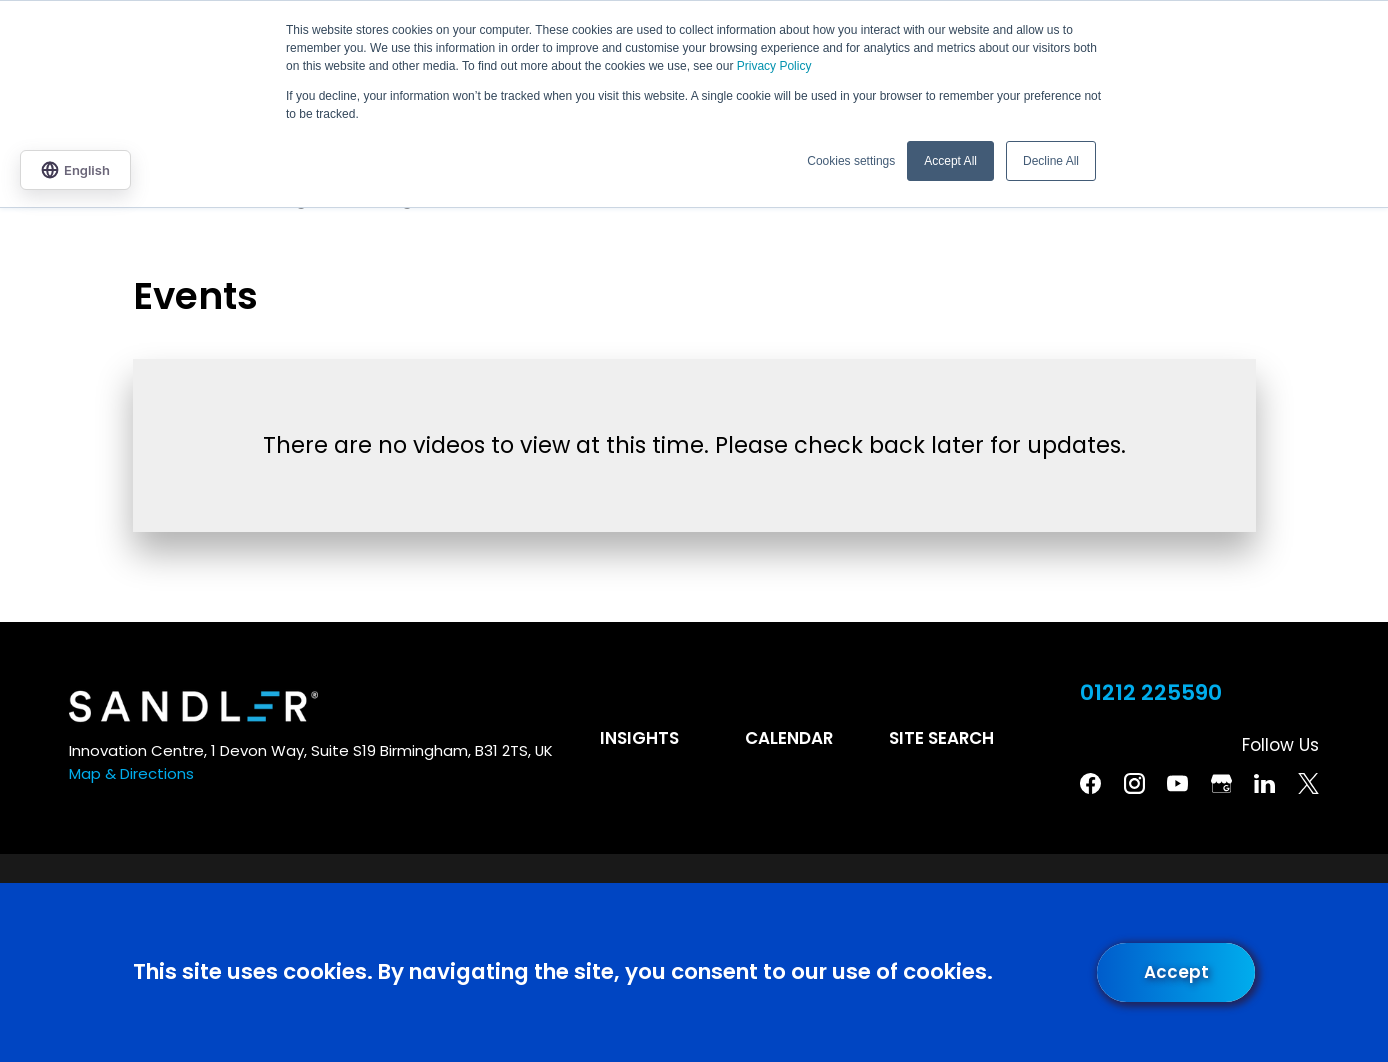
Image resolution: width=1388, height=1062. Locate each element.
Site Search (941, 738)
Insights (639, 738)
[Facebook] (1090, 783)
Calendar (789, 738)
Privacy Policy (774, 66)
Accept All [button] (950, 161)
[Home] (193, 706)
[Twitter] (1308, 783)
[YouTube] (1177, 783)
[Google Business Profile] (1221, 783)
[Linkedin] (1264, 783)
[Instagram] (1134, 783)
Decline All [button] (1051, 161)
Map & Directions (131, 773)
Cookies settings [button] (851, 161)
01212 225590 (1151, 693)
